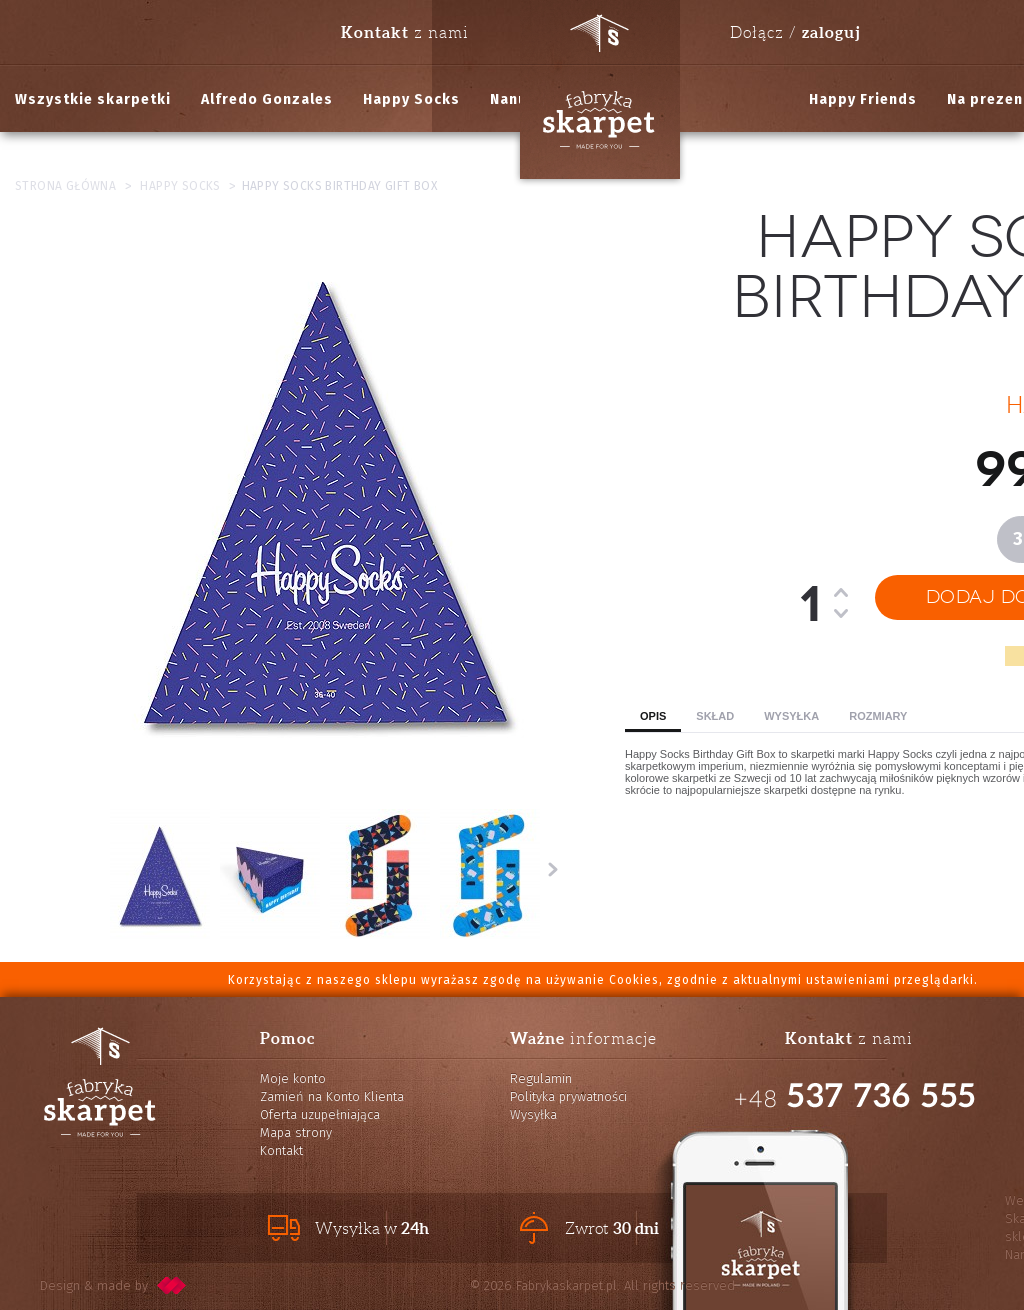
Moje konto (293, 1078)
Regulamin (541, 1078)
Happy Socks (411, 99)
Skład (715, 716)
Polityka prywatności (568, 1096)
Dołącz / (795, 32)
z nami (405, 32)
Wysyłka (791, 716)
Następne (552, 869)
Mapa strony (296, 1132)
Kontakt (281, 1150)
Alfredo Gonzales (267, 99)
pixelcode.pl (172, 1285)
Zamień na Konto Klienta (332, 1096)
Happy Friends (863, 99)
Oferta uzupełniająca (320, 1114)
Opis (653, 716)
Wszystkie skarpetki (93, 99)
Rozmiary (878, 716)
